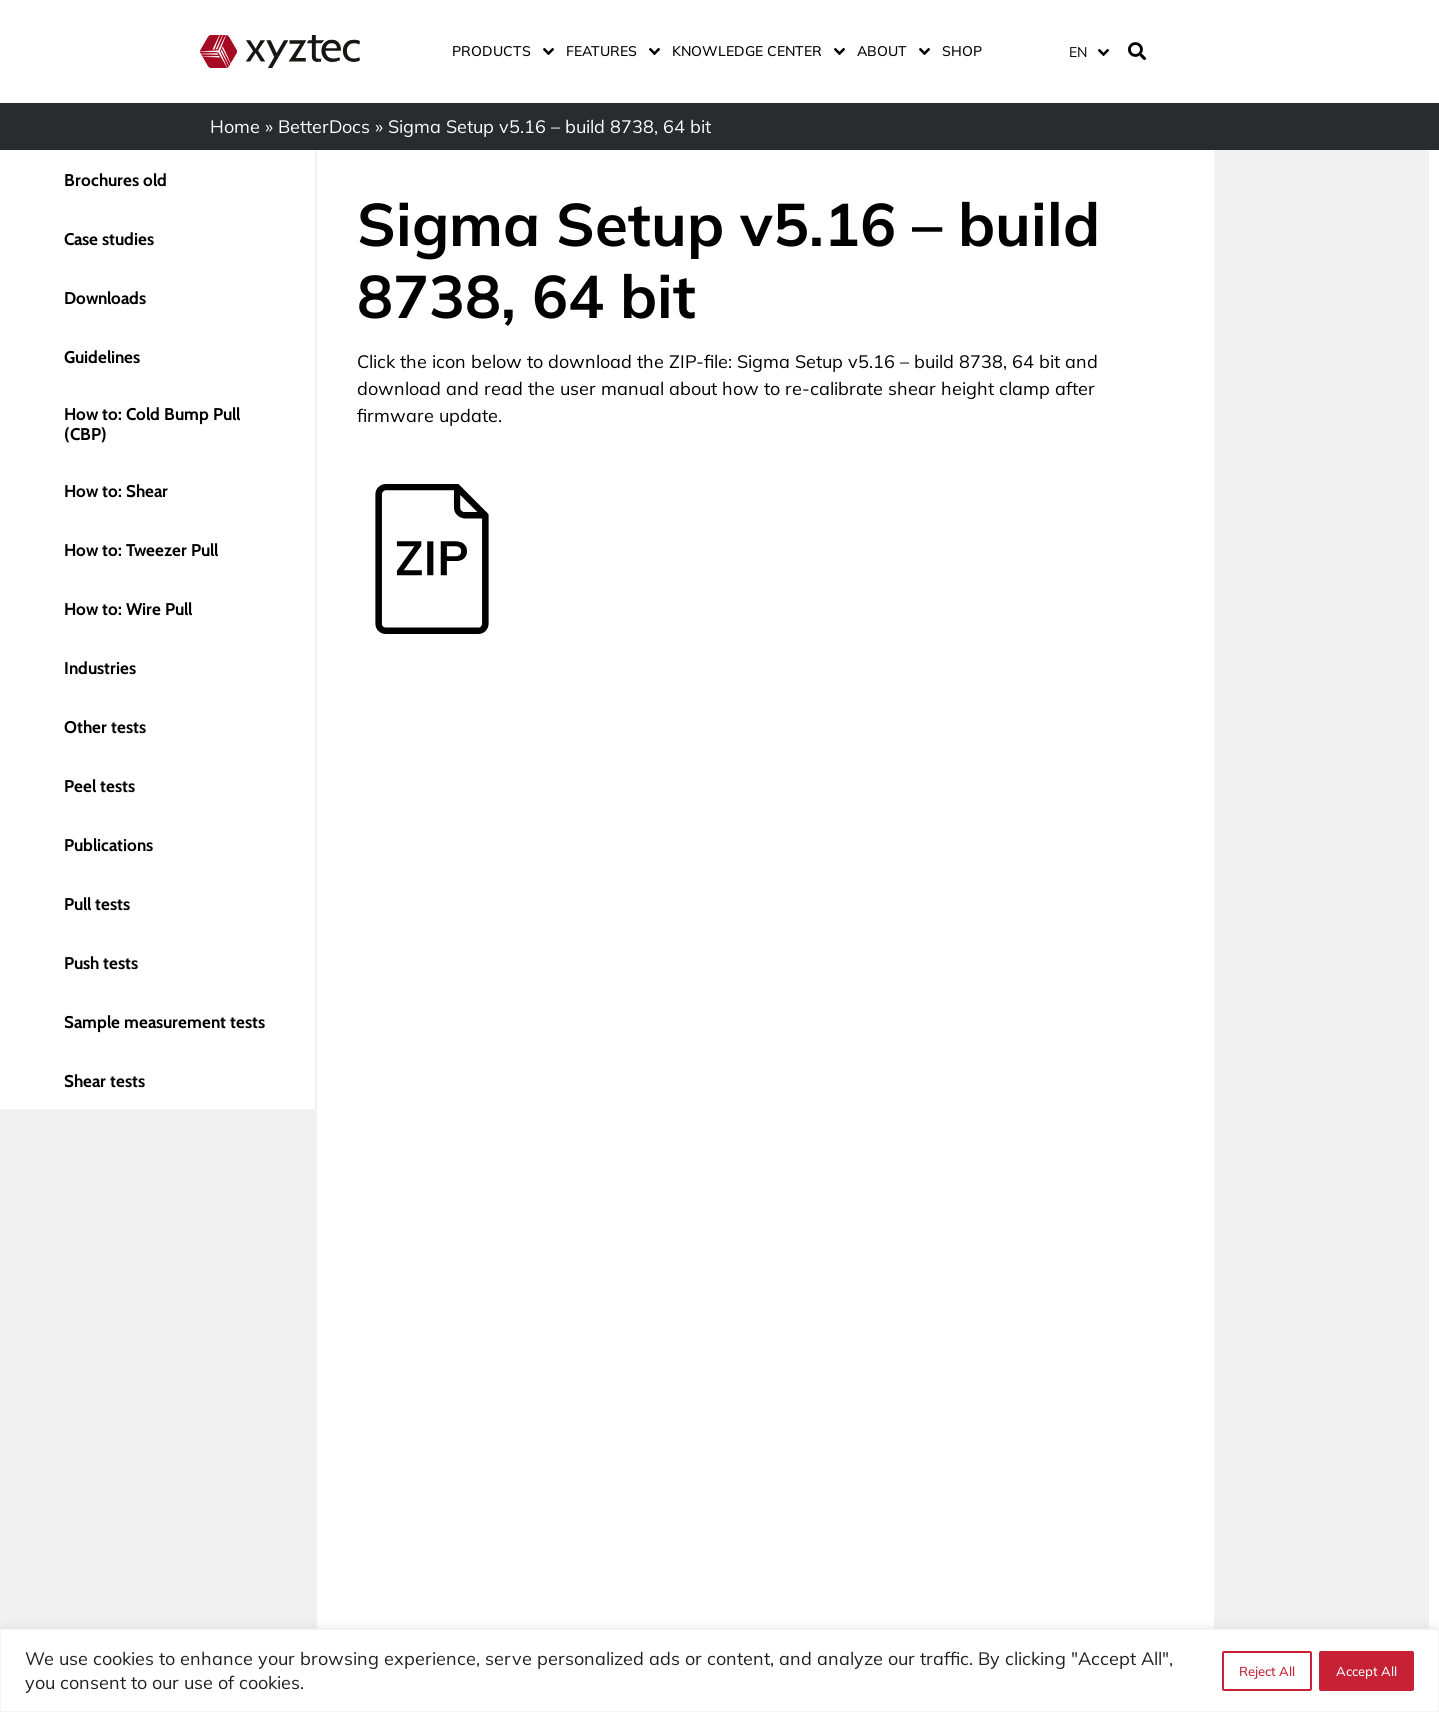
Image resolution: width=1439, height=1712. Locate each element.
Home (235, 126)
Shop (962, 51)
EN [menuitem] (1078, 52)
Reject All (1266, 1671)
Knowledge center (754, 51)
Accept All (1366, 1671)
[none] (1085, 51)
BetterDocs (324, 126)
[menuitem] (1088, 51)
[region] (719, 1670)
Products (499, 51)
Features (609, 51)
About (889, 51)
